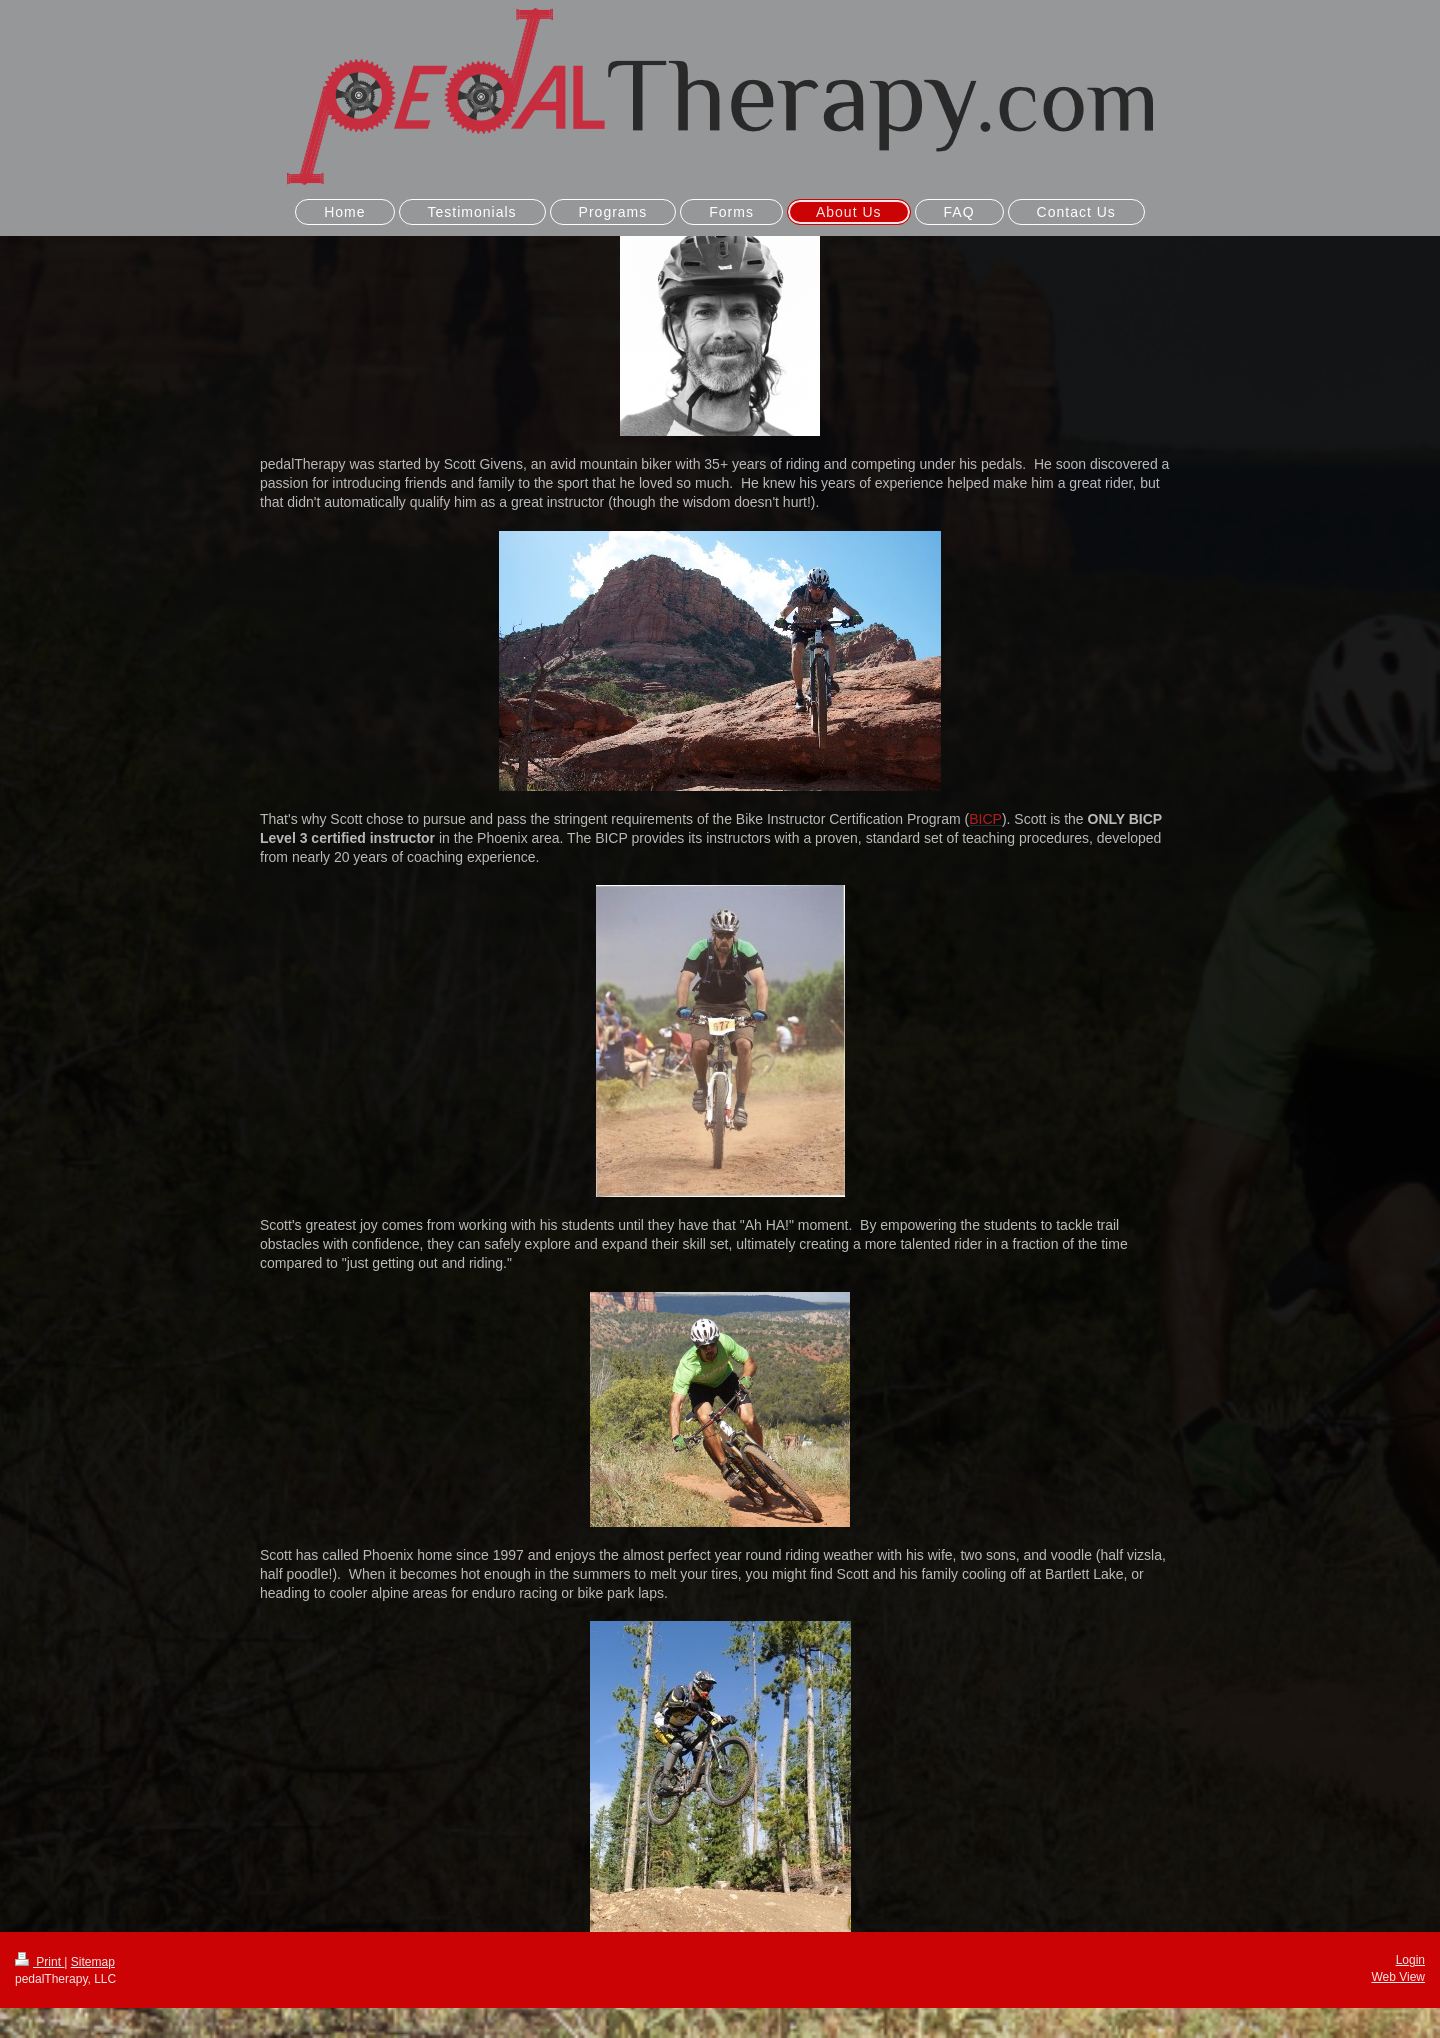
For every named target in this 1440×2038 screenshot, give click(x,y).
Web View (1398, 1977)
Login (1410, 1960)
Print (39, 1962)
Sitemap (93, 1962)
